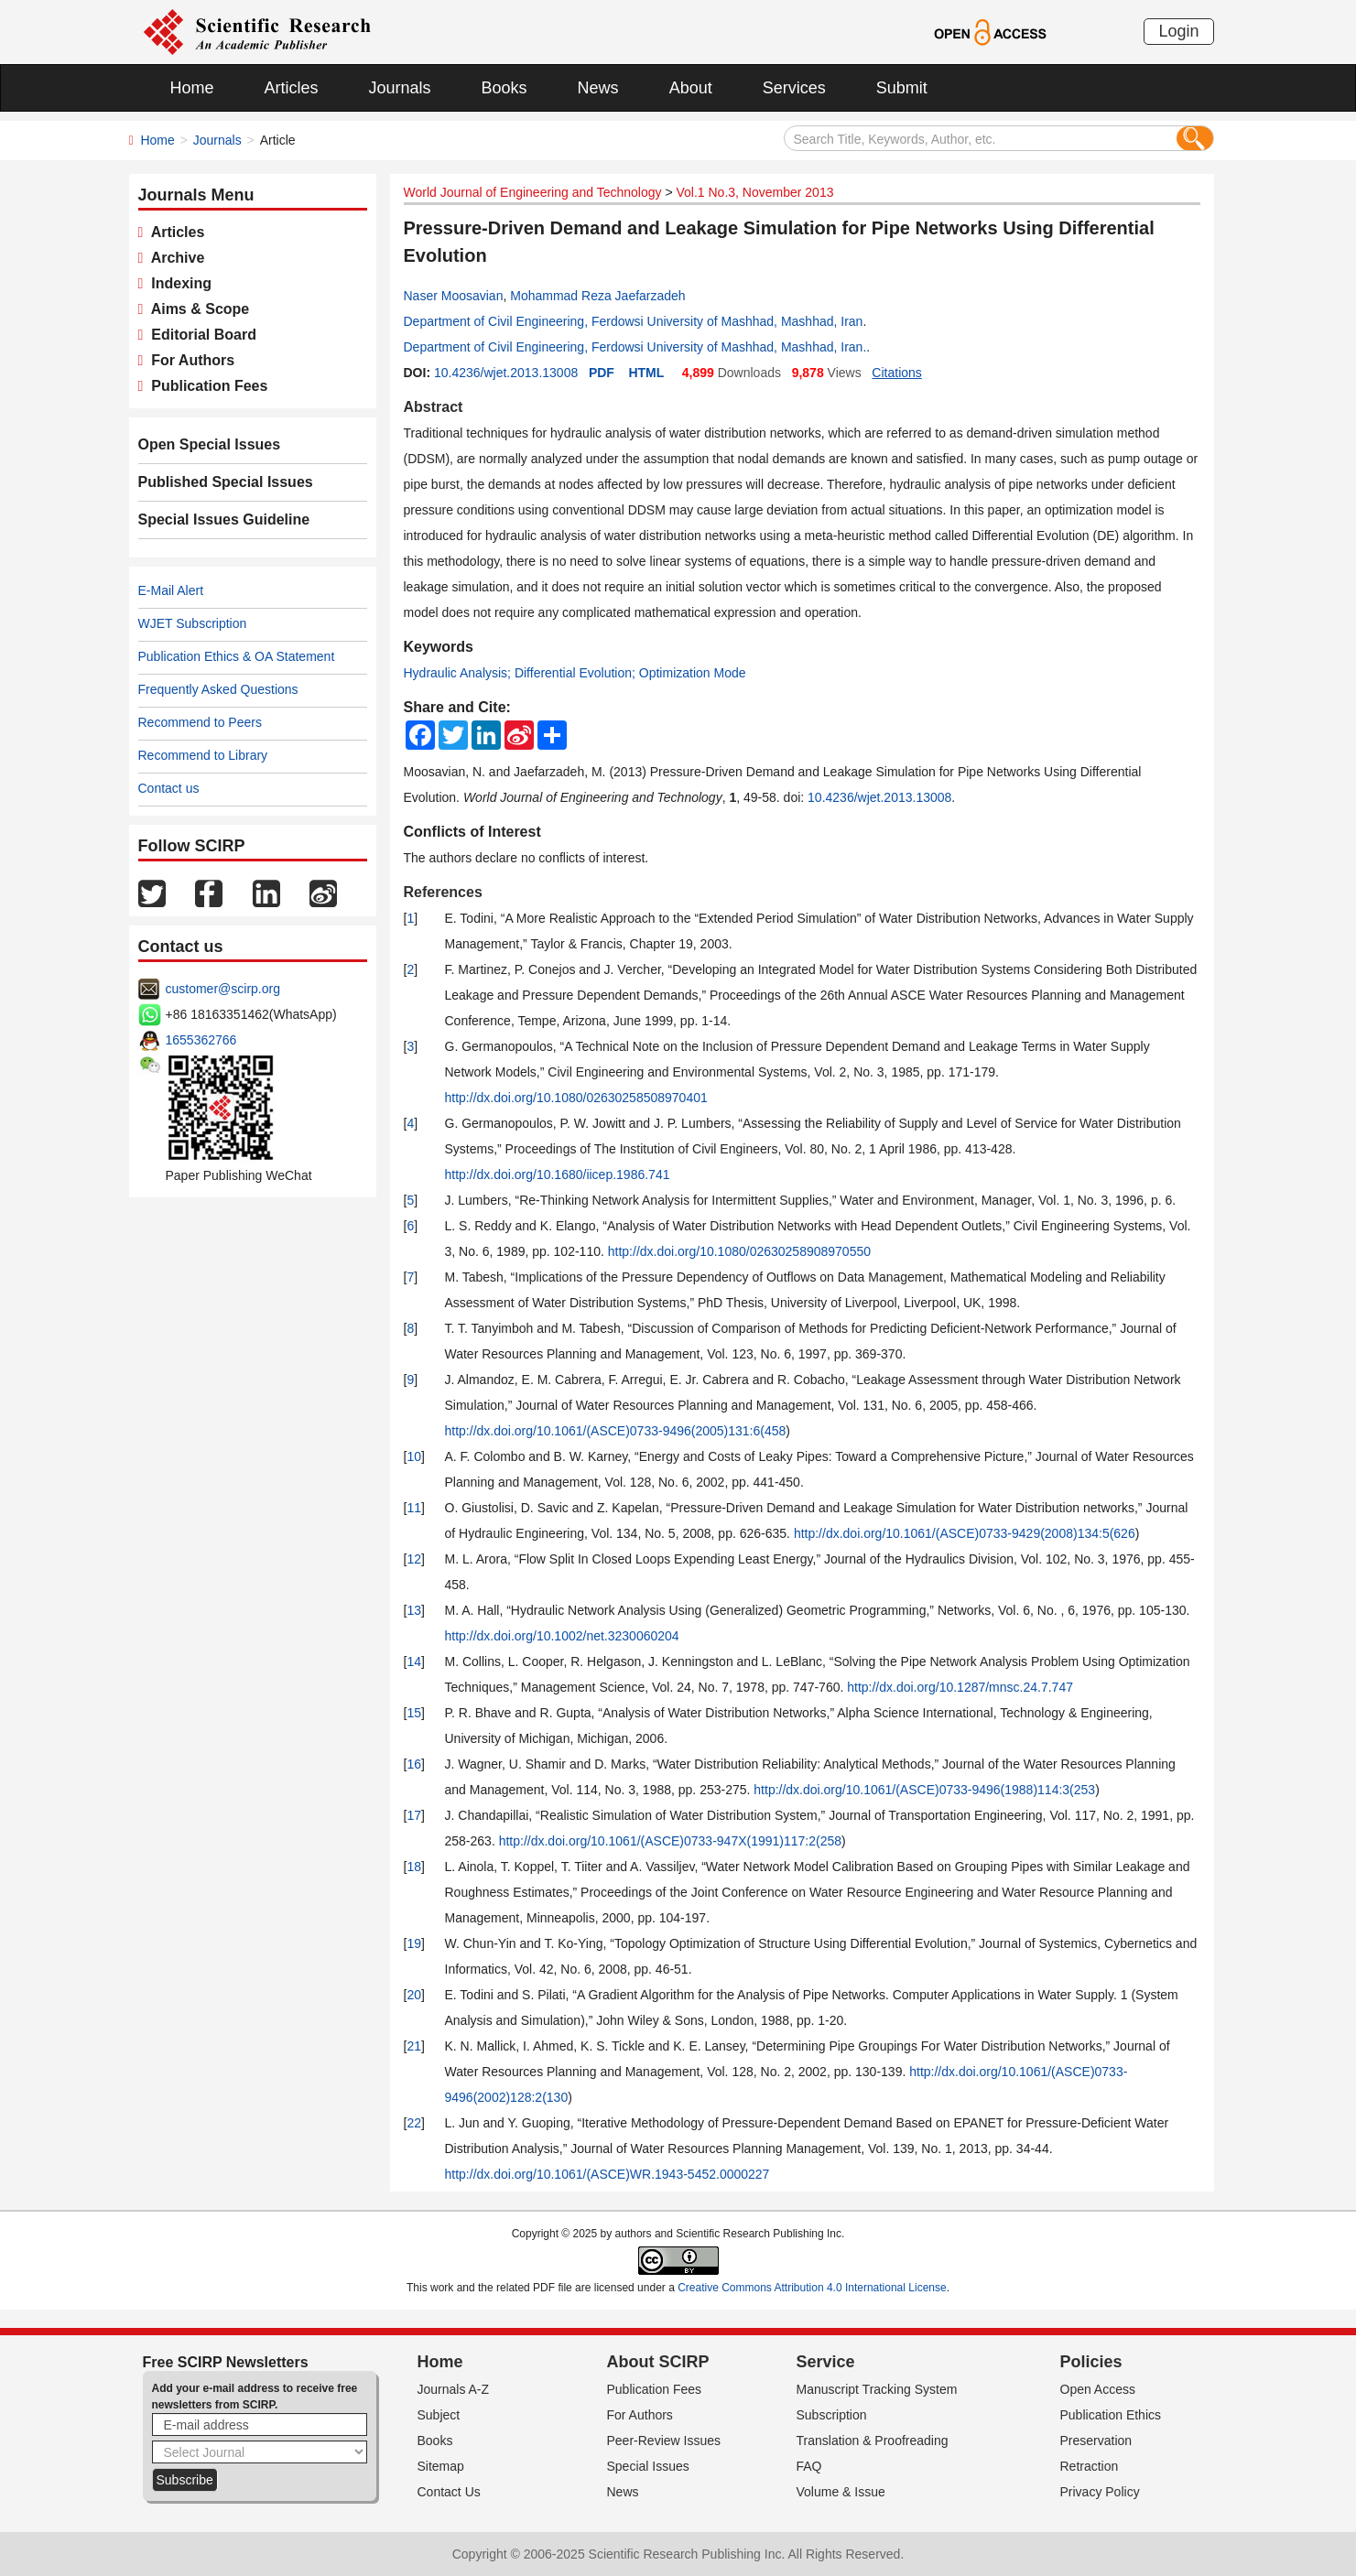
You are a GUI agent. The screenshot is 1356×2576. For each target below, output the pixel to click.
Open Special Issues (209, 444)
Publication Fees (205, 386)
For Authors (188, 360)
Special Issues (648, 2466)
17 (414, 1815)
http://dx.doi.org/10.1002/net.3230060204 (562, 1636)
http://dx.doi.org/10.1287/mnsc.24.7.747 (960, 1687)
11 (414, 1507)
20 (414, 1994)
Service (826, 2362)
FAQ (809, 2466)
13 (414, 1610)
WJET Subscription (192, 623)
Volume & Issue (841, 2491)
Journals (400, 88)
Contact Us (449, 2491)
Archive (173, 257)
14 (414, 1661)
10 (414, 1456)
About (690, 88)
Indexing (177, 283)
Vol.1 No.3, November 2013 (754, 192)
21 (414, 2046)
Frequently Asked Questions (218, 689)
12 (414, 1559)
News (598, 88)
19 (414, 1943)
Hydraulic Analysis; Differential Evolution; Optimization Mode (575, 673)
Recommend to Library (203, 755)
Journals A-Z (454, 2389)
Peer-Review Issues (664, 2440)
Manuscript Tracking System (877, 2389)
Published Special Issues (225, 482)
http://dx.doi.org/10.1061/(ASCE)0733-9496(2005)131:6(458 (615, 1430)
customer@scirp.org (223, 988)
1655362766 (201, 1040)
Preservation (1096, 2440)
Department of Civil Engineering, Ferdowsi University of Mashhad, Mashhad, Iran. (635, 347)
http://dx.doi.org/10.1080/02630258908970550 (739, 1251)
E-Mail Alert (171, 590)
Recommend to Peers (200, 722)
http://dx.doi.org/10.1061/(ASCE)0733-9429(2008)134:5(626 (964, 1533)
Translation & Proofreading (873, 2440)
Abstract (433, 407)
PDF (601, 372)
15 (414, 1712)
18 (414, 1866)
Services (794, 88)
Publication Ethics (1111, 2415)
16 (414, 1764)
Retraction (1089, 2466)
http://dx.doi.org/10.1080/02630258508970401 (576, 1097)
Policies (1091, 2362)
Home (192, 88)
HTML (646, 372)
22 (414, 2123)
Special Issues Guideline (224, 519)
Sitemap (441, 2466)
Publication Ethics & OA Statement (236, 656)
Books (504, 88)
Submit (902, 88)
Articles (292, 88)
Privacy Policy (1100, 2491)
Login (1178, 31)
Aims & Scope (196, 309)
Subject (439, 2415)
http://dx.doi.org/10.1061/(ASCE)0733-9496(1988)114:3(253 (924, 1789)
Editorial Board (199, 334)
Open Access (1098, 2389)
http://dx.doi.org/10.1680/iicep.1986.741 (557, 1174)
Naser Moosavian (454, 295)
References (443, 892)
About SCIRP (658, 2362)
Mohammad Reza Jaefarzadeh (597, 295)
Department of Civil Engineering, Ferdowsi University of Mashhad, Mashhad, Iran (633, 321)
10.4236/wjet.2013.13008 (506, 372)
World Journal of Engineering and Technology (533, 192)
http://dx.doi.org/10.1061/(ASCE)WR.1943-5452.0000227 (607, 2174)
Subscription (832, 2415)
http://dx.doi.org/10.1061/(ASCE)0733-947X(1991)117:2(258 (670, 1841)
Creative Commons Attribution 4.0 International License (812, 2287)
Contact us (169, 788)
